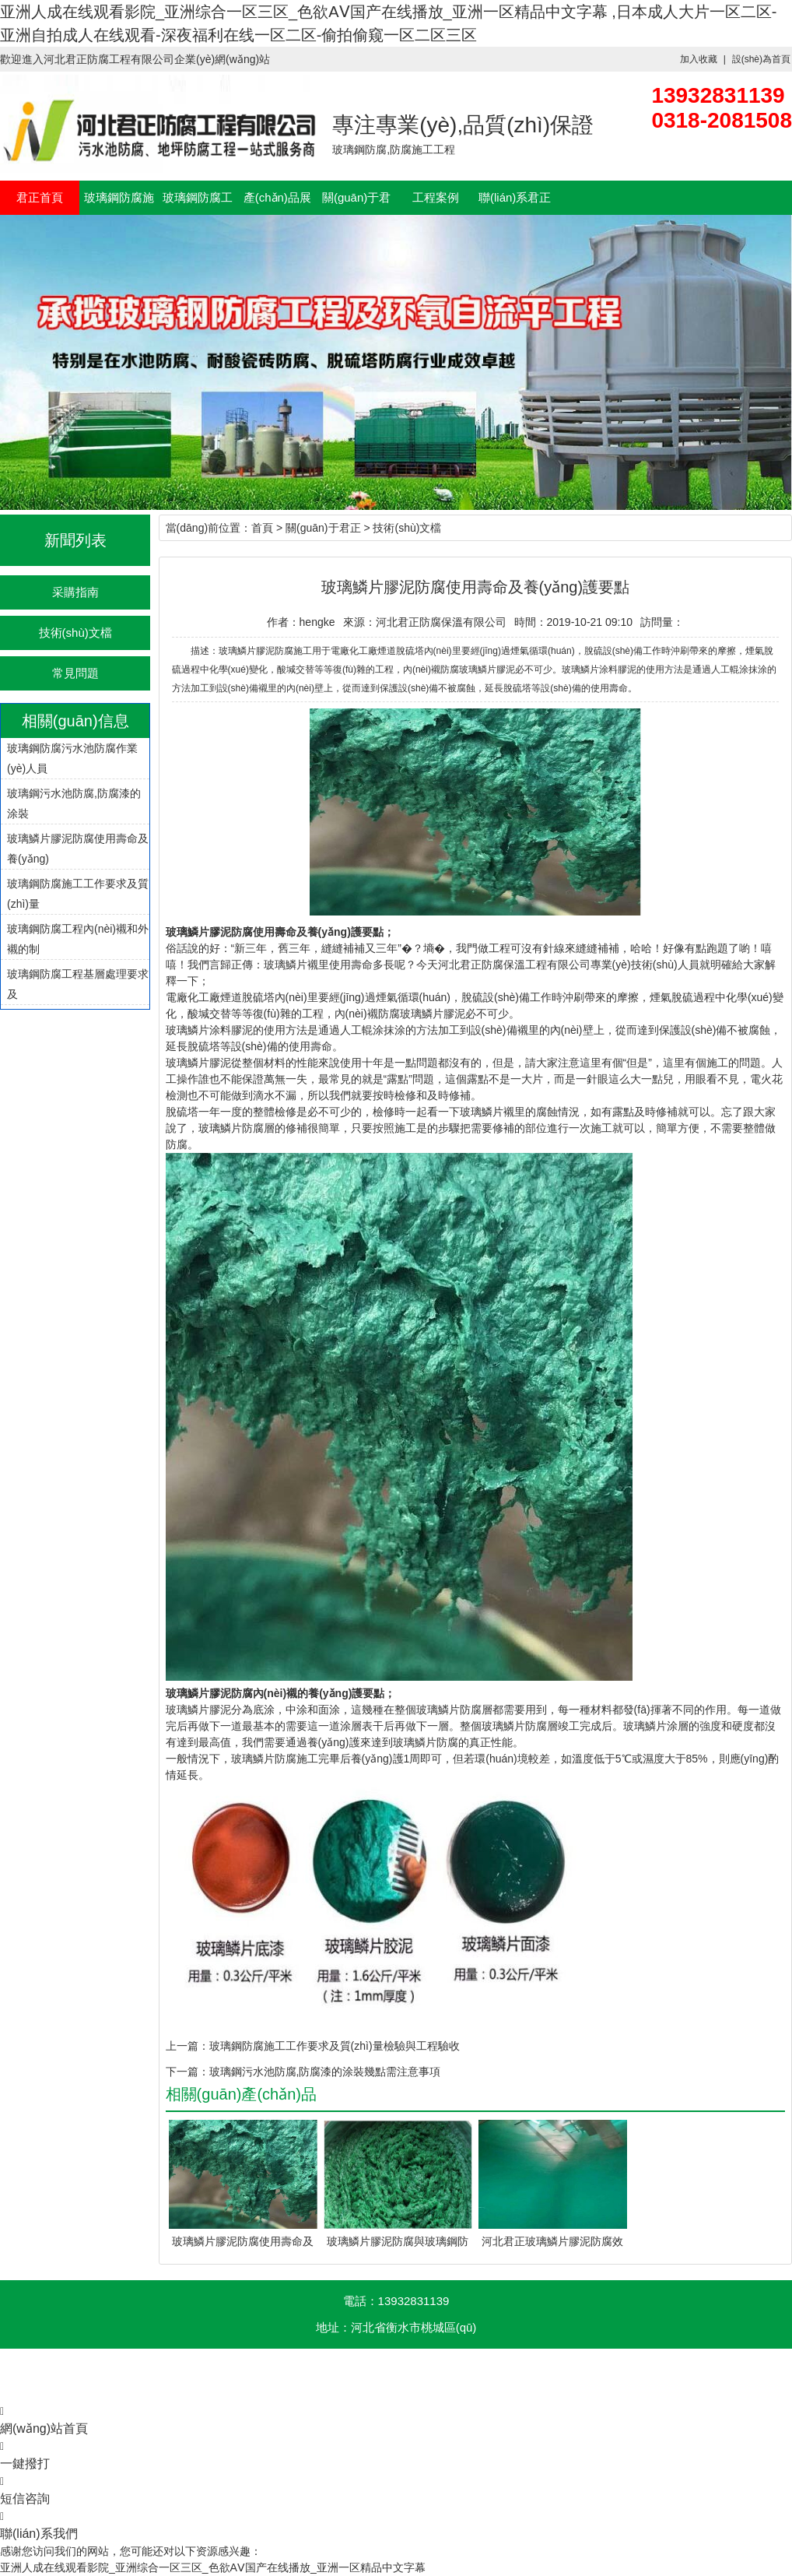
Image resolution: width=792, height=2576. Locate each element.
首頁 (262, 528)
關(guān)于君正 (323, 528)
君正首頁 (39, 197)
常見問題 (75, 673)
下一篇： (187, 2071)
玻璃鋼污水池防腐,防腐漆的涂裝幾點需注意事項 (325, 2071)
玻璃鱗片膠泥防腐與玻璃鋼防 (397, 2241)
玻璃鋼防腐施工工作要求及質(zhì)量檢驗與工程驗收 (334, 2046)
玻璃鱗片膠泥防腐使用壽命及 (243, 2241)
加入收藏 (698, 59)
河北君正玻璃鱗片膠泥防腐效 (552, 2241)
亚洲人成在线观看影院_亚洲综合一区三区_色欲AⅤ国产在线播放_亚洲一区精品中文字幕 (213, 2567)
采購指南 (75, 592)
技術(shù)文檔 (75, 632)
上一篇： (187, 2046)
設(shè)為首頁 (761, 59)
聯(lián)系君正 (514, 197)
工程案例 (435, 197)
